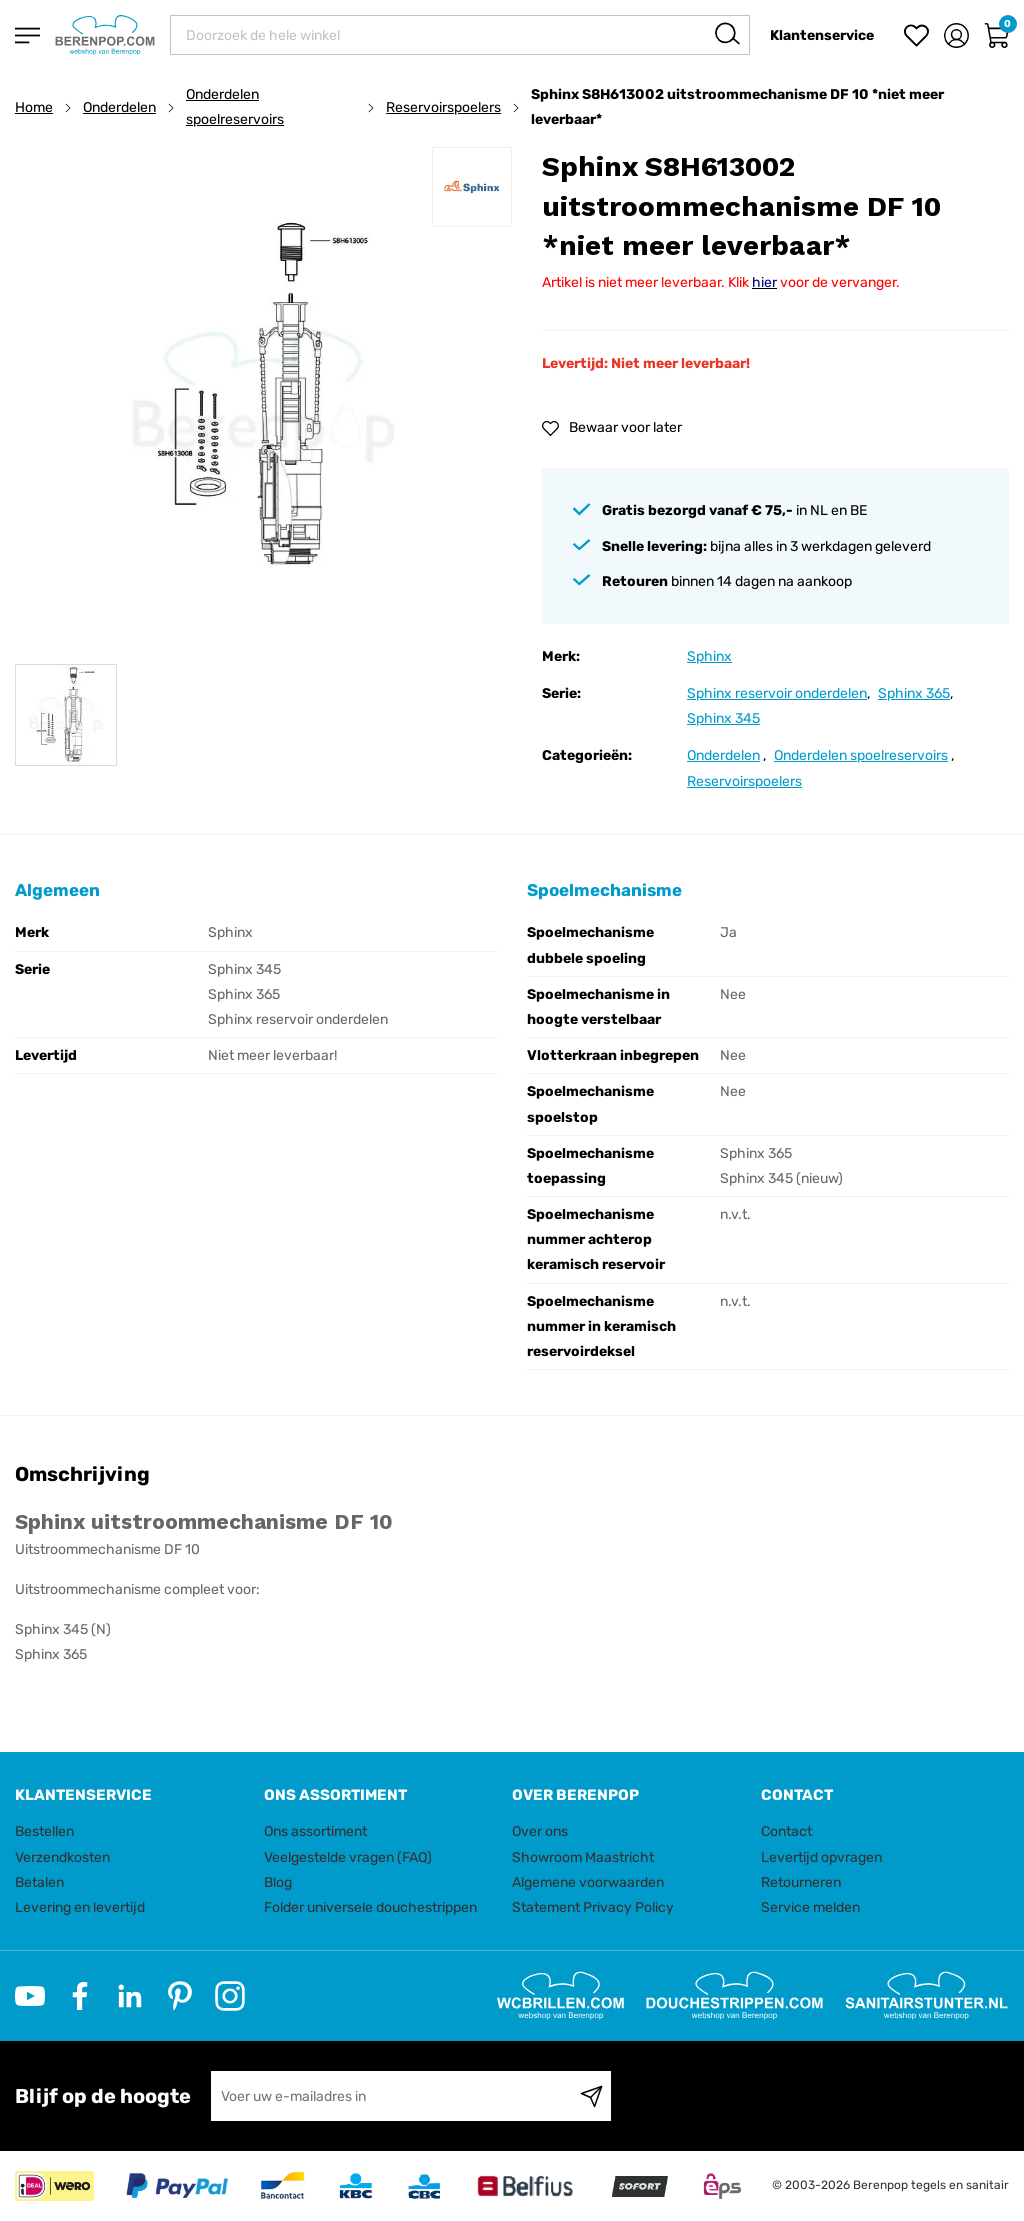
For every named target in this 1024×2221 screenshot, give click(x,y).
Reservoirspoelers (443, 107)
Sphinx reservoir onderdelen (777, 693)
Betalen (39, 1882)
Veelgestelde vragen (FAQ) (348, 1857)
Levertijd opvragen (821, 1857)
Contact (786, 1831)
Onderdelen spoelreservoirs (235, 107)
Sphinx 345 (723, 718)
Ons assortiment (315, 1831)
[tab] (132, 1795)
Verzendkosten (62, 1857)
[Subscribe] (591, 2096)
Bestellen (44, 1831)
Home (34, 107)
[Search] (727, 33)
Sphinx (709, 656)
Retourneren (801, 1882)
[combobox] (460, 35)
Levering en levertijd (80, 1907)
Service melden (810, 1907)
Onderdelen (119, 107)
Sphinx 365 (914, 693)
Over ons (540, 1831)
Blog (278, 1882)
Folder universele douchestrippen (370, 1907)
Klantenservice (822, 35)
